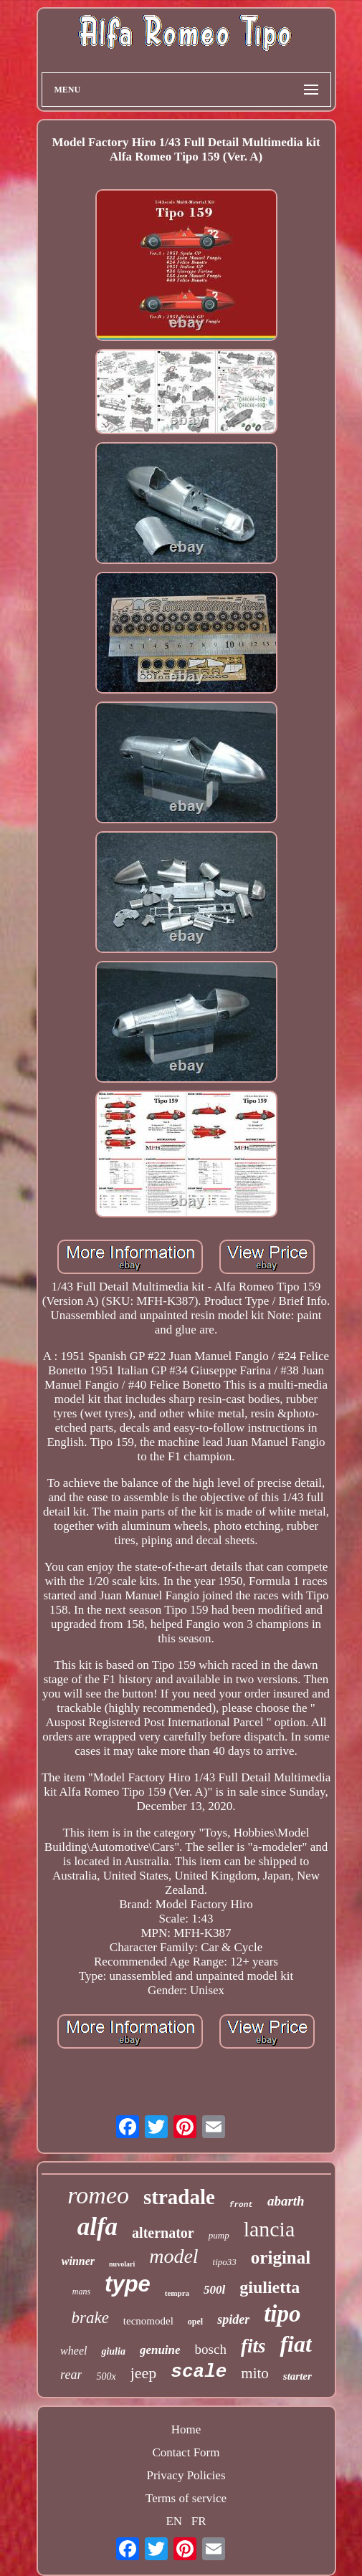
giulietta (269, 2287)
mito (255, 2373)
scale (199, 2372)
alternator (163, 2233)
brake (89, 2318)
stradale (179, 2196)
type (128, 2284)
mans (81, 2292)
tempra (177, 2293)
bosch (211, 2349)
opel (195, 2322)
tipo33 (225, 2261)
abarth (286, 2200)
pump (219, 2235)
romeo (98, 2195)
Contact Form (186, 2452)
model (173, 2256)
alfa (97, 2227)
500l (214, 2290)
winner (78, 2261)
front (241, 2205)
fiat (295, 2344)
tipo (282, 2314)
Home (186, 2429)
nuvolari (122, 2264)
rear (71, 2374)
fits (253, 2346)
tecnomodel (148, 2321)
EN (174, 2521)
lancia (269, 2229)
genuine (160, 2350)
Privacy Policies (185, 2475)
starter (297, 2376)
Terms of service (186, 2498)
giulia (113, 2351)
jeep (143, 2373)
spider (233, 2319)
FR (198, 2521)
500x (105, 2376)
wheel (73, 2351)
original (280, 2257)
